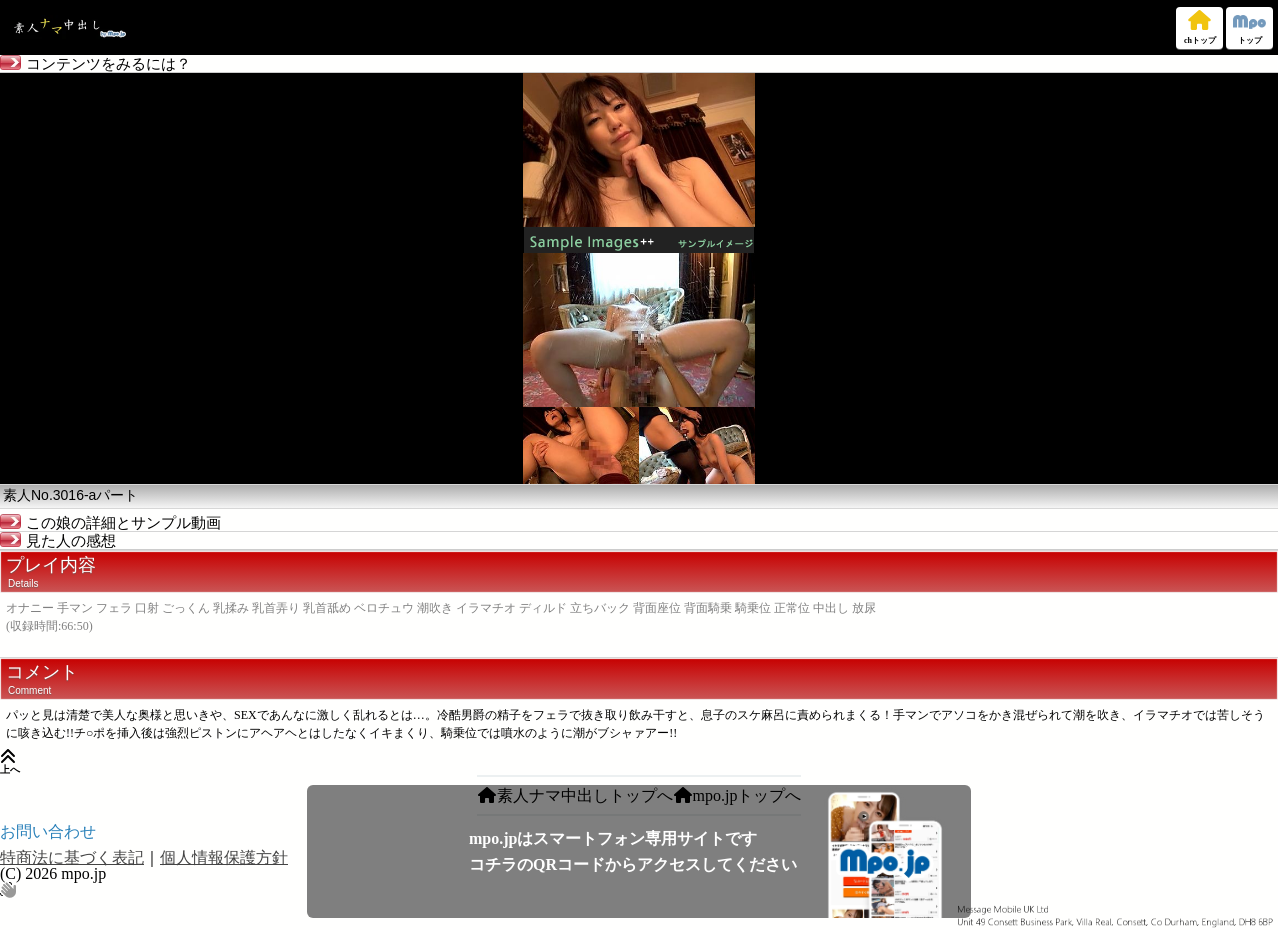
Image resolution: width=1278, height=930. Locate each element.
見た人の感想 (58, 541)
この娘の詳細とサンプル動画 (110, 523)
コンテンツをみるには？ (95, 64)
